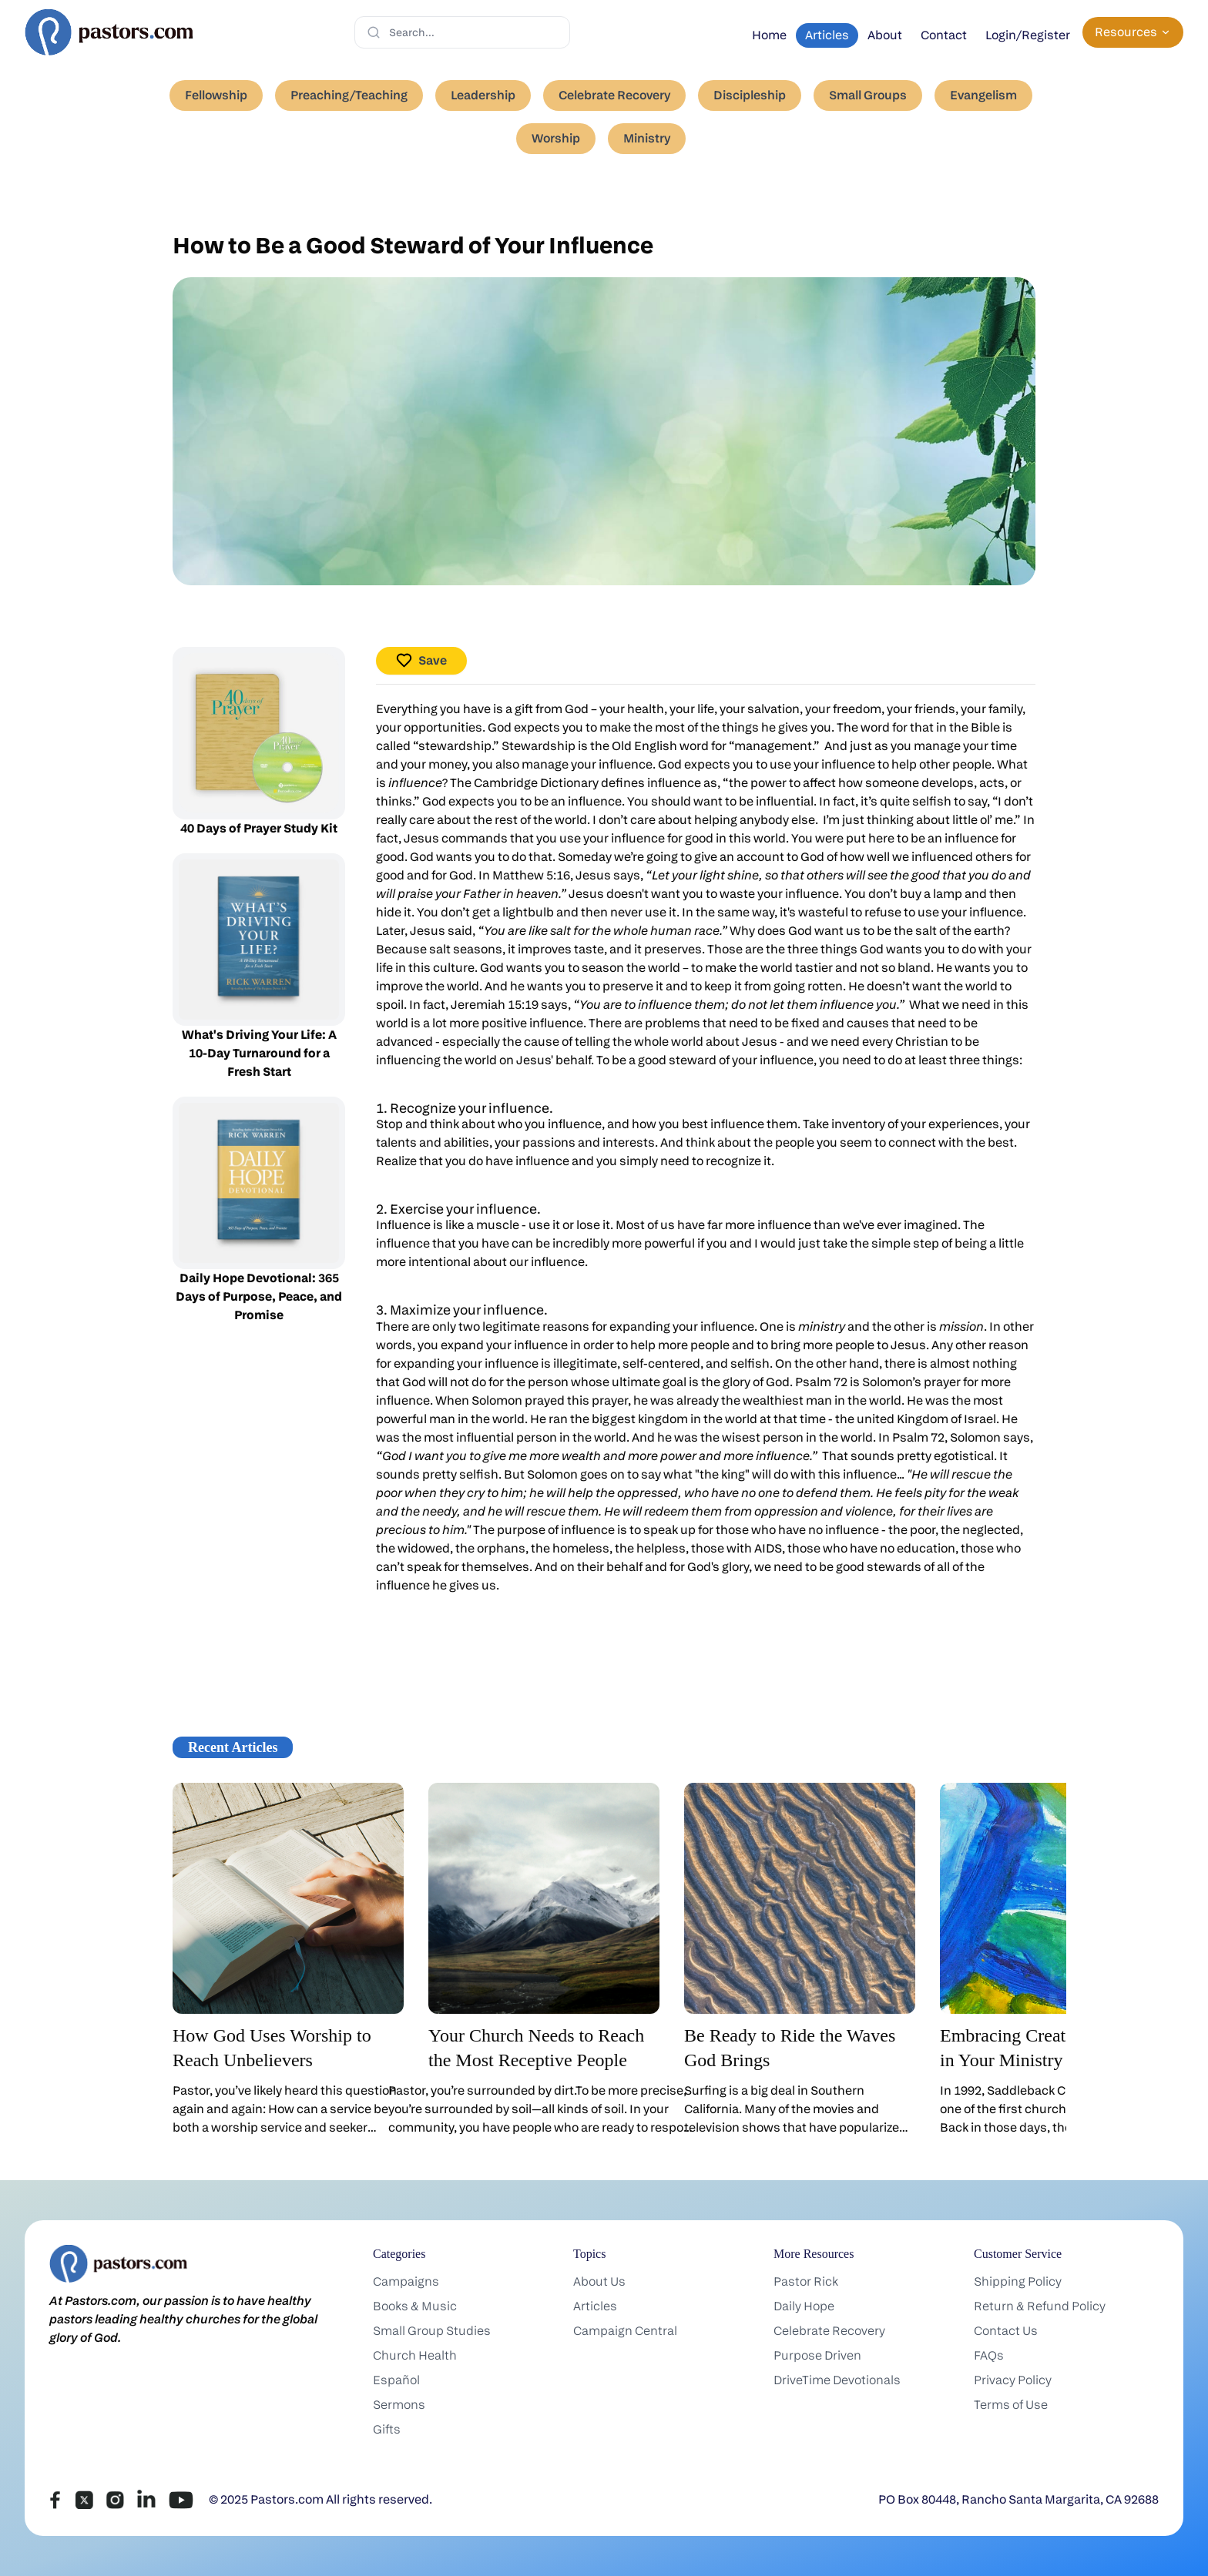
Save (421, 660)
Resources (1133, 32)
